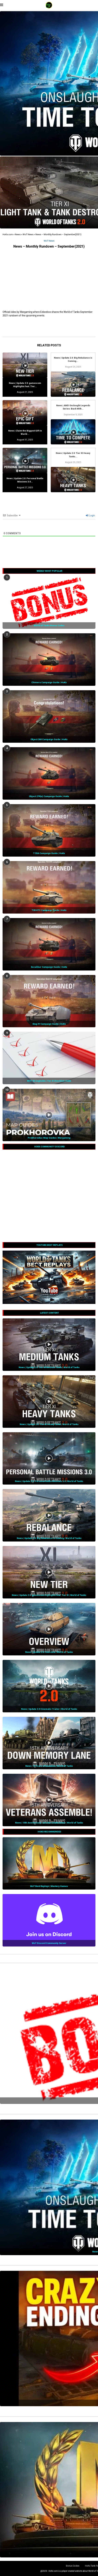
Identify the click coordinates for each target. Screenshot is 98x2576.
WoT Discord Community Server (49, 1943)
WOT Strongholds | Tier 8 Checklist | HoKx (49, 1081)
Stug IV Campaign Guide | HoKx (49, 1024)
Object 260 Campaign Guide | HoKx (49, 739)
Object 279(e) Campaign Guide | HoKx (49, 796)
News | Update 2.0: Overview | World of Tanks (49, 1652)
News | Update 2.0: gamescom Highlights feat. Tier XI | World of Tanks (49, 1595)
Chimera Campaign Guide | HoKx (49, 682)
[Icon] (49, 1344)
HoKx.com (8, 234)
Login (90, 515)
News (18, 234)
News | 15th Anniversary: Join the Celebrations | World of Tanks (49, 1823)
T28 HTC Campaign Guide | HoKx (49, 910)
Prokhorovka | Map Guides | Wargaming (49, 1138)
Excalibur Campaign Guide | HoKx (49, 967)
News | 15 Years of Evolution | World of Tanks (49, 1766)
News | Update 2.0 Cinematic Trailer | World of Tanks (49, 1709)
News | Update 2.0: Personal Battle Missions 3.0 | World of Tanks (49, 1481)
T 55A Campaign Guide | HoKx (49, 853)
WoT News (28, 234)
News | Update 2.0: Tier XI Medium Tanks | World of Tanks (49, 1367)
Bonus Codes (72, 2565)
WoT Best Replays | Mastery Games (49, 1886)
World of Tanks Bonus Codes (49, 625)
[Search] (96, 5)
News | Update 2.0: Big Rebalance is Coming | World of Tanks (49, 1538)
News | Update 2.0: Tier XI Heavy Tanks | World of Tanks (49, 1424)
